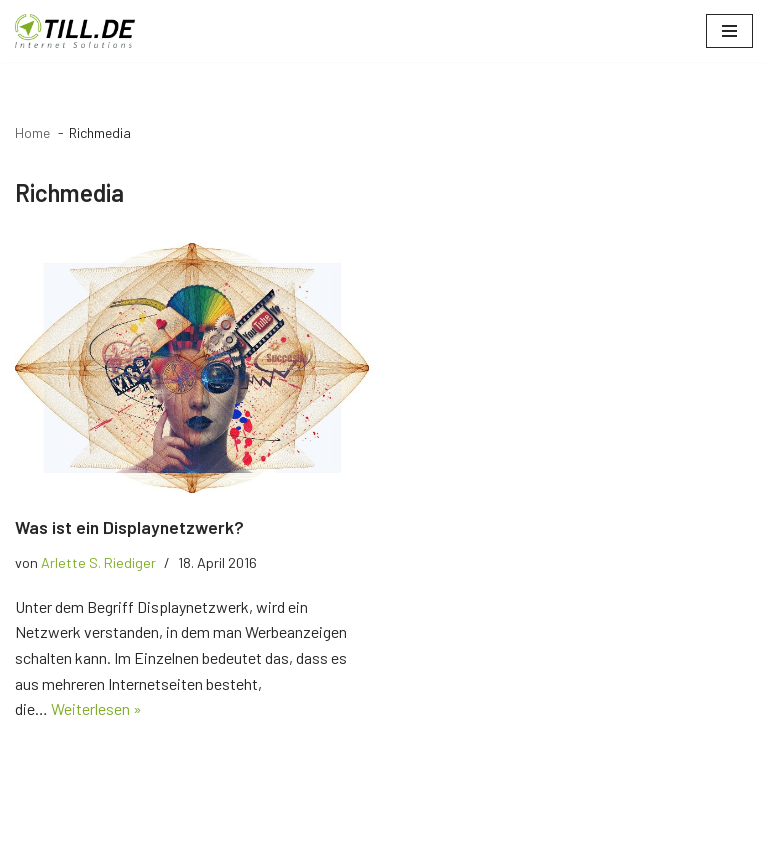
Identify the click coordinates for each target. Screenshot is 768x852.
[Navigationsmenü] (729, 31)
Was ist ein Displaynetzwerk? (129, 527)
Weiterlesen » (96, 708)
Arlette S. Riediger (98, 562)
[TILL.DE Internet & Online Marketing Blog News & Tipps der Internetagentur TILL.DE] (75, 31)
